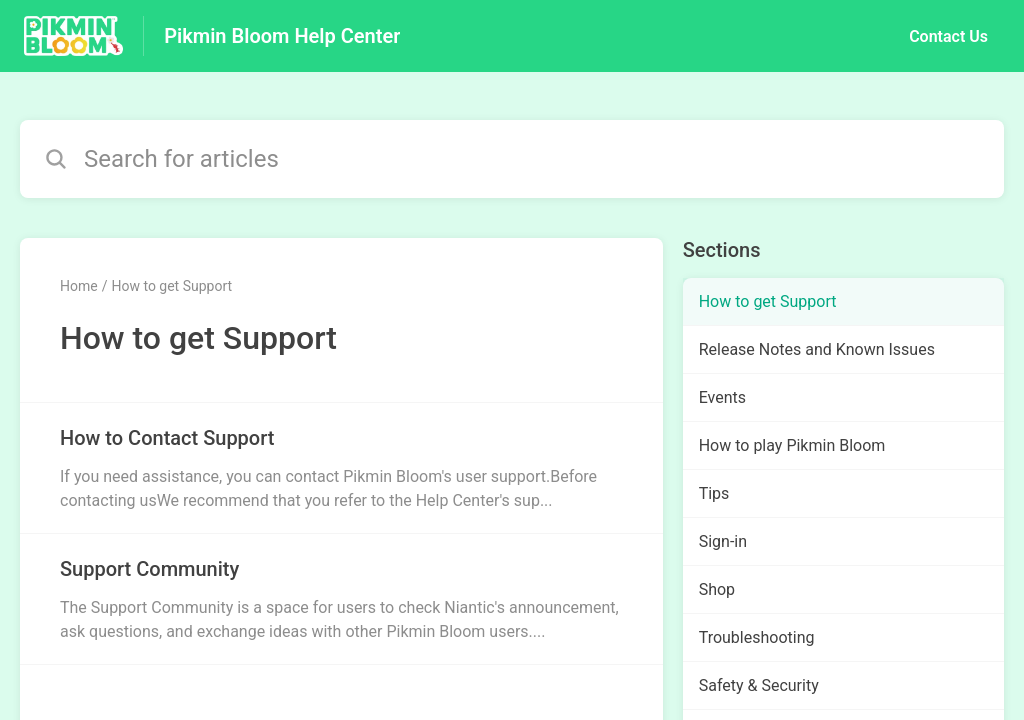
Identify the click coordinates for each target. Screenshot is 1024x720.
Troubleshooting (757, 637)
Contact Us (948, 36)
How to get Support (171, 286)
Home (79, 286)
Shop (717, 589)
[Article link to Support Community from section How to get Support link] (341, 599)
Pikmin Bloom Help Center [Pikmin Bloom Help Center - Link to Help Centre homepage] (282, 36)
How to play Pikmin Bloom (792, 445)
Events (722, 397)
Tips (714, 493)
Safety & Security (759, 685)
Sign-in (723, 541)
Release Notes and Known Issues (817, 349)
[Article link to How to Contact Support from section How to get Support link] (341, 468)
